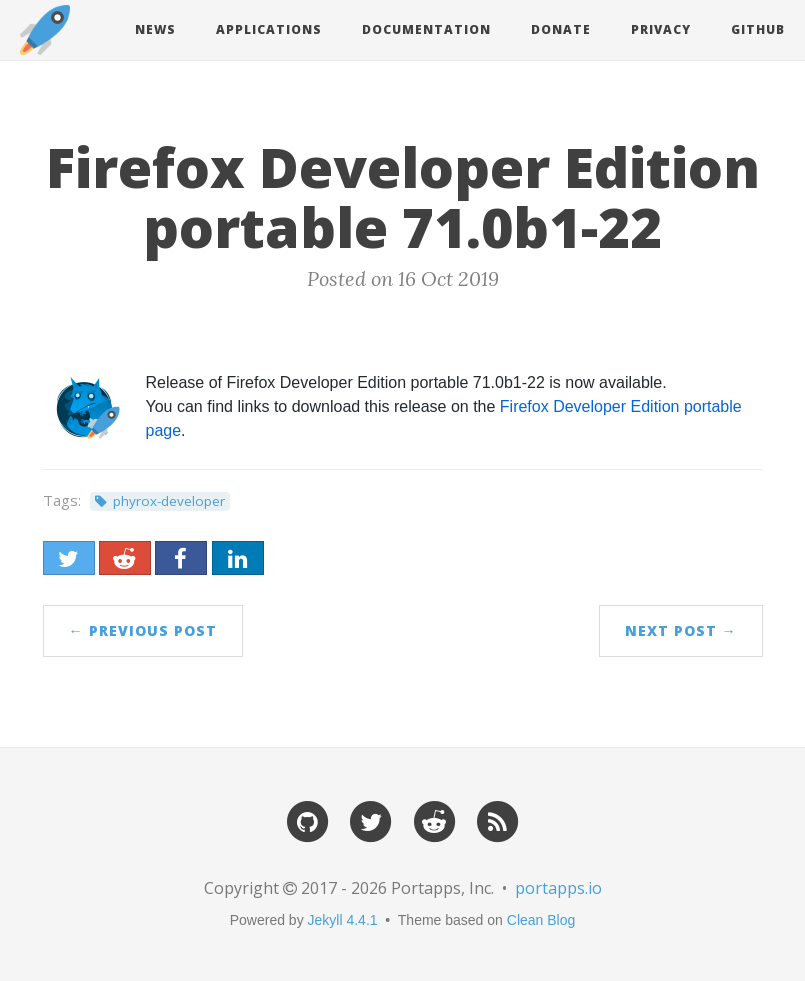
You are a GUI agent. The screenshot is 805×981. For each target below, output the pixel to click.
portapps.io (558, 888)
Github (758, 29)
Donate (561, 29)
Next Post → (681, 630)
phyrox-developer (169, 501)
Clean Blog (541, 920)
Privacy (661, 29)
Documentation (426, 29)
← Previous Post (143, 630)
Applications (269, 29)
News (155, 29)
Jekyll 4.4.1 (343, 920)
